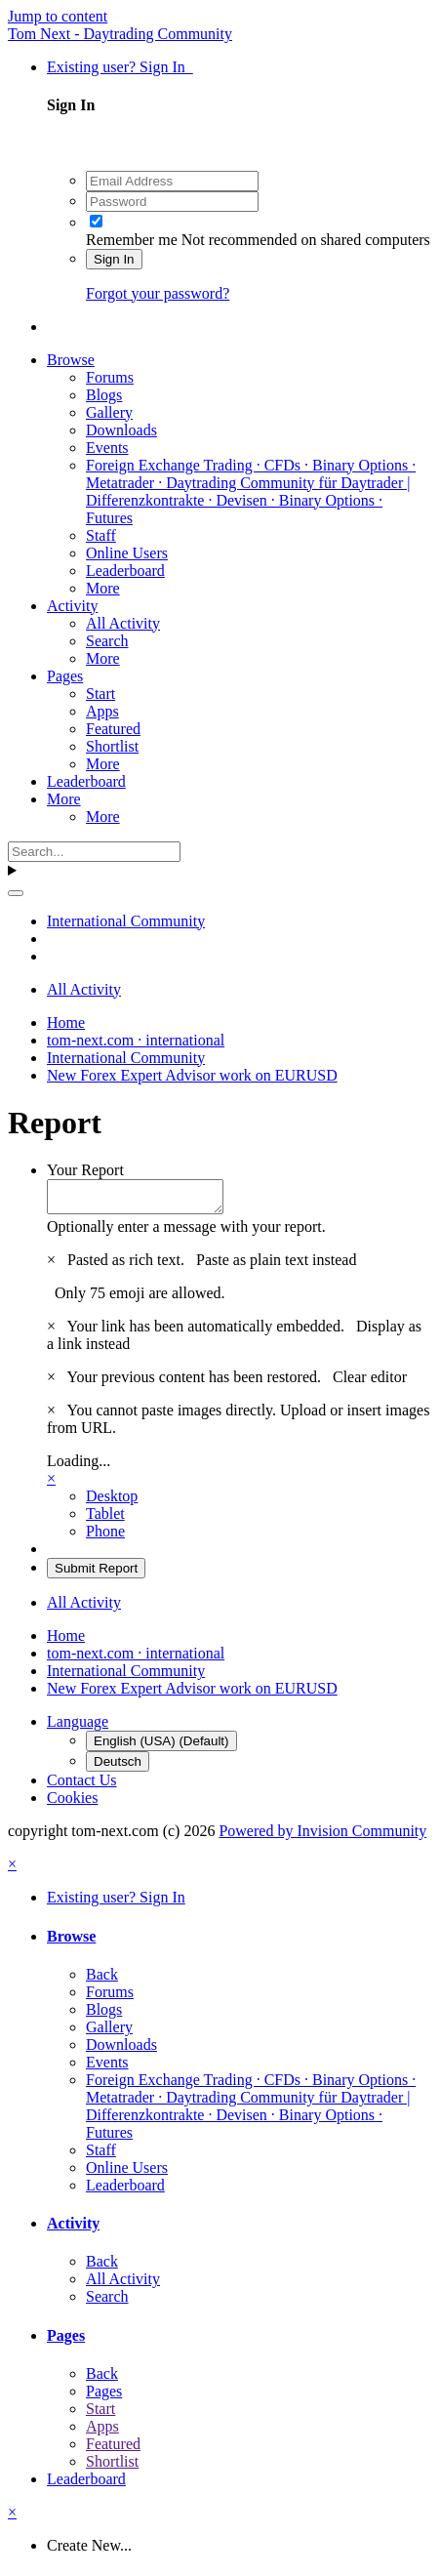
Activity (72, 605)
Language (77, 1727)
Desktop (112, 1501)
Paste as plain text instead (276, 1265)
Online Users (127, 553)
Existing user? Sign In (120, 67)
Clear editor (370, 1382)
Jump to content (57, 16)
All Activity (123, 623)
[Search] (94, 851)
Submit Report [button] (96, 1574)
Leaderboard (125, 570)
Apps (102, 711)
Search (107, 641)
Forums (110, 377)
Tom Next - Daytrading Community (120, 33)
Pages (65, 676)
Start (100, 693)
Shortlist (112, 746)
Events (107, 447)
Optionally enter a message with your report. (186, 1232)
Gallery (109, 412)
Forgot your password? (157, 293)
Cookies (72, 1803)
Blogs (104, 395)
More (103, 588)
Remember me (132, 239)
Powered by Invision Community (322, 1836)
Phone (105, 1537)
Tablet (105, 1519)
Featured (113, 728)
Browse (71, 359)
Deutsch (117, 1767)
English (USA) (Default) (161, 1746)
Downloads (121, 430)
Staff (101, 535)
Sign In (114, 259)
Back (102, 1980)
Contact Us (82, 1786)
